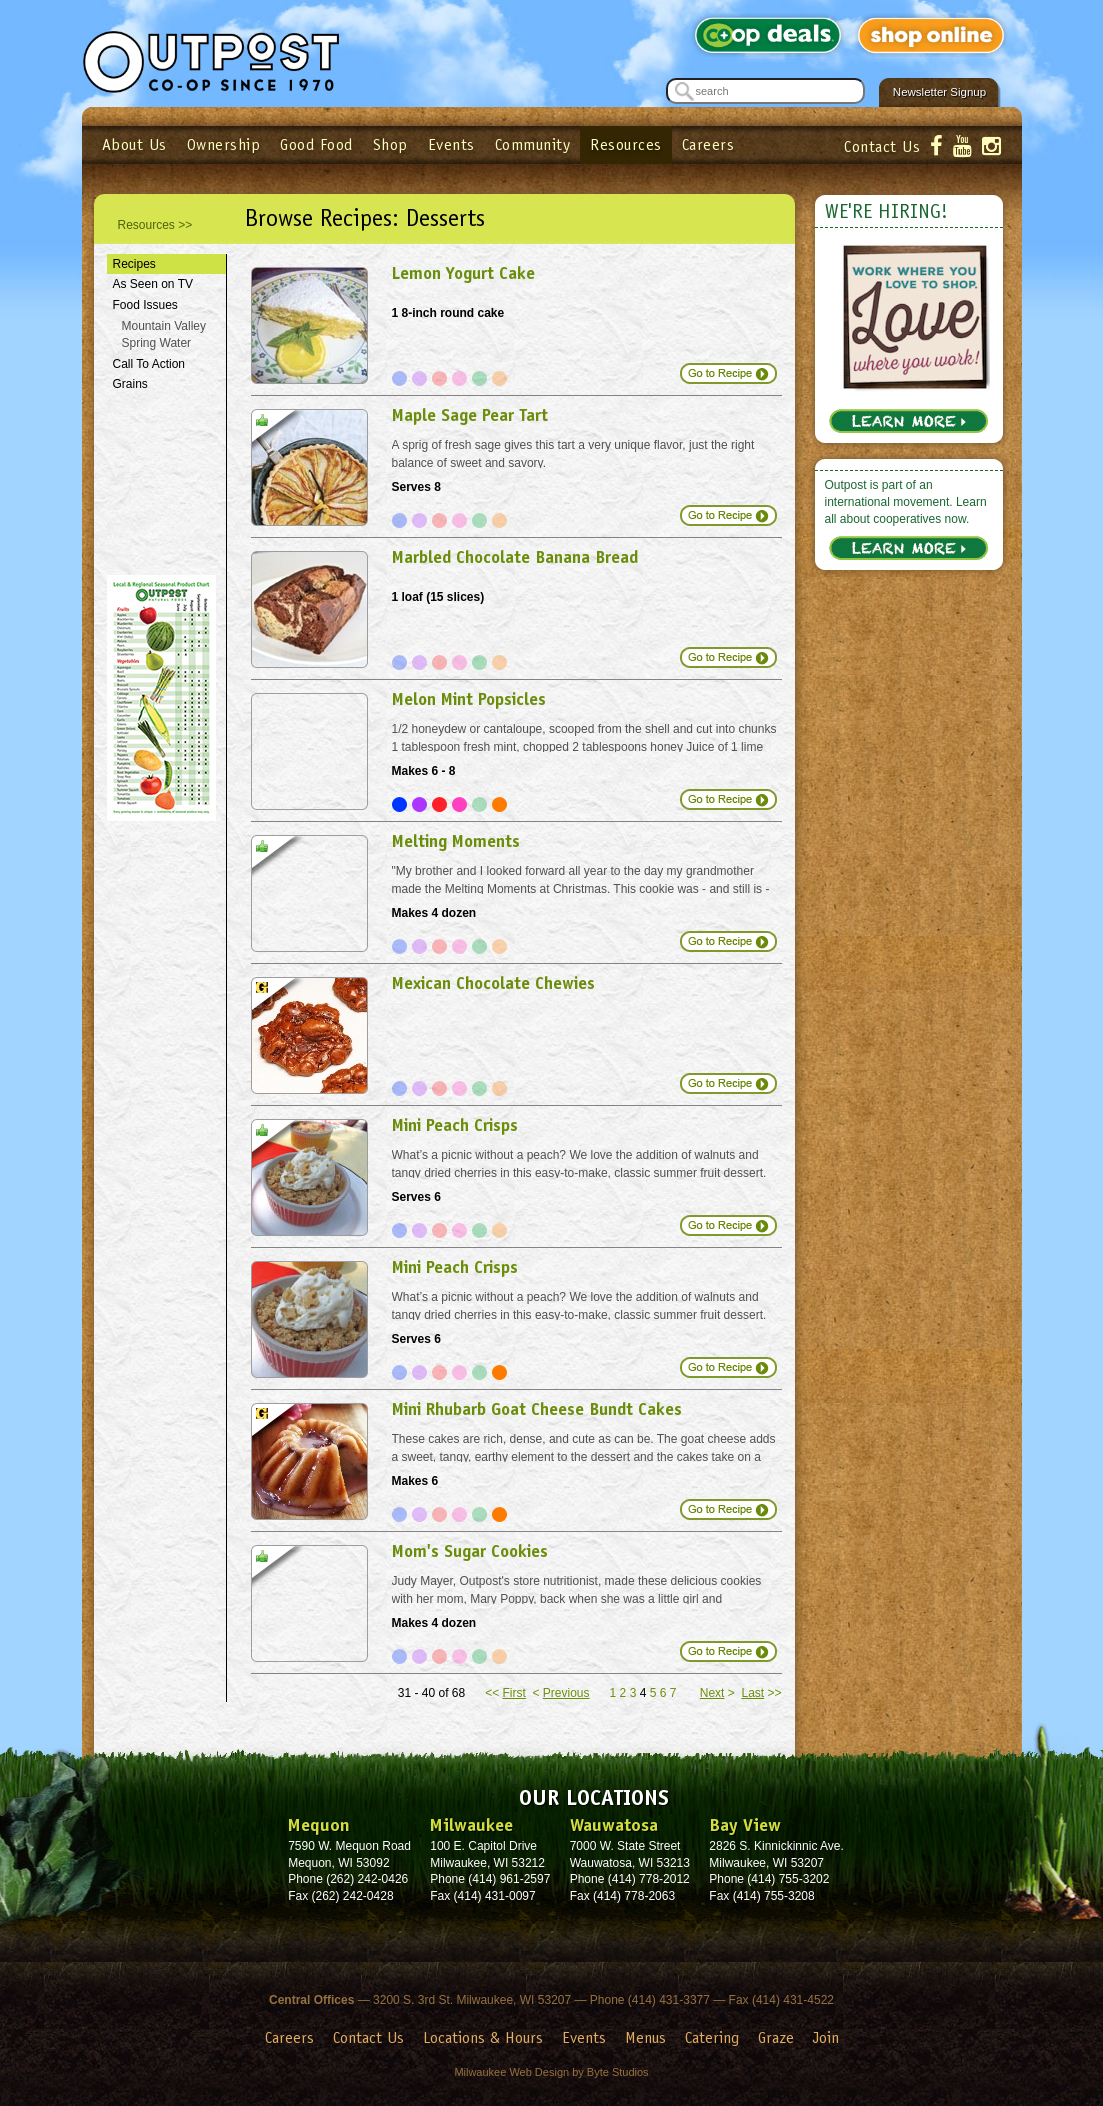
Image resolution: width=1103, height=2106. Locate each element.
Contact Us (882, 146)
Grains (130, 384)
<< (505, 1693)
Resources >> (155, 225)
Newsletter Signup (939, 92)
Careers (708, 144)
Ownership (224, 144)
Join (826, 2037)
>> (761, 1693)
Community (533, 144)
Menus (645, 2037)
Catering (712, 2037)
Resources (626, 144)
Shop (390, 144)
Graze (776, 2037)
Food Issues (145, 305)
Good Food (316, 144)
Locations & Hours (483, 2037)
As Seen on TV (153, 284)
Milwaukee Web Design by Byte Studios (551, 2072)
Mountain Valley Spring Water (164, 334)
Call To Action (149, 364)
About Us (134, 144)
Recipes (134, 264)
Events (451, 144)
